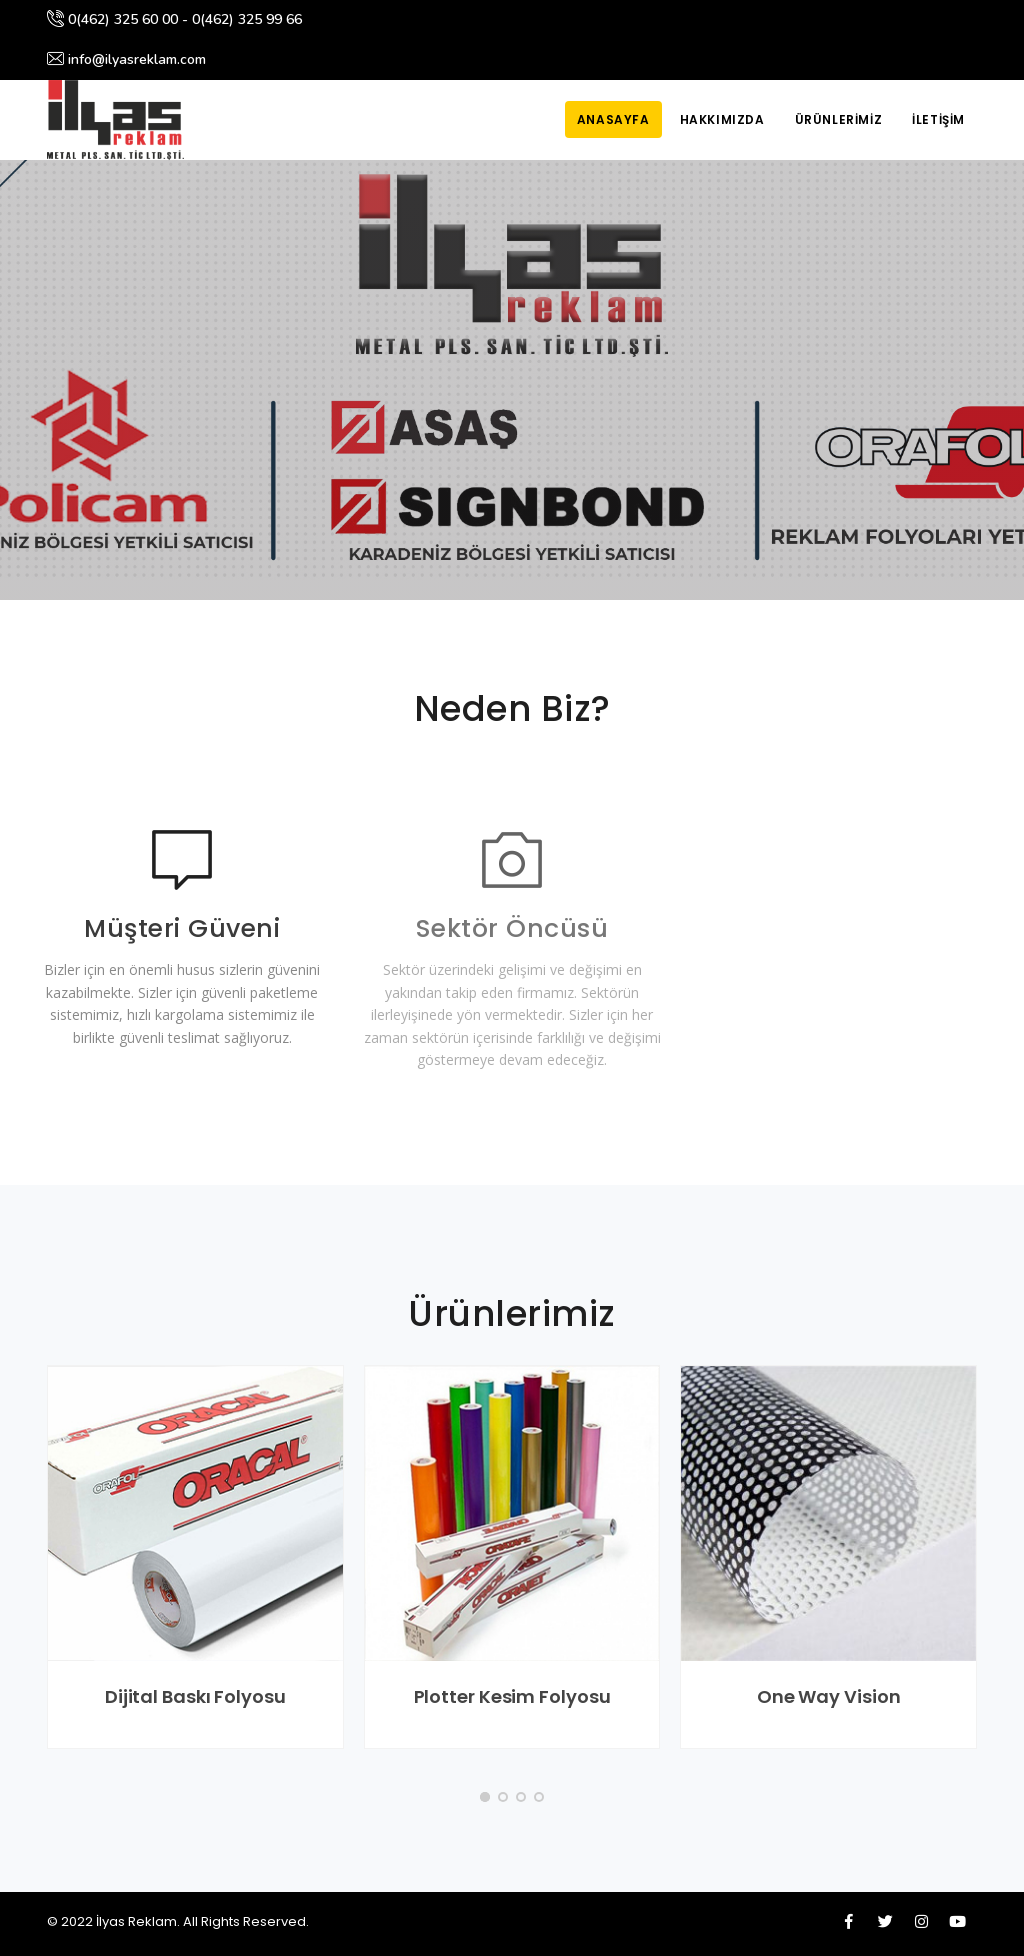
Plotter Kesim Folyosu (512, 1696)
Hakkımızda (722, 119)
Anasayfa (613, 119)
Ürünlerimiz (839, 119)
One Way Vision (829, 1696)
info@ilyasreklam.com (126, 59)
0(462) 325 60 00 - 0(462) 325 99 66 (174, 19)
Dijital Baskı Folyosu (195, 1696)
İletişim (938, 119)
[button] (485, 1797)
